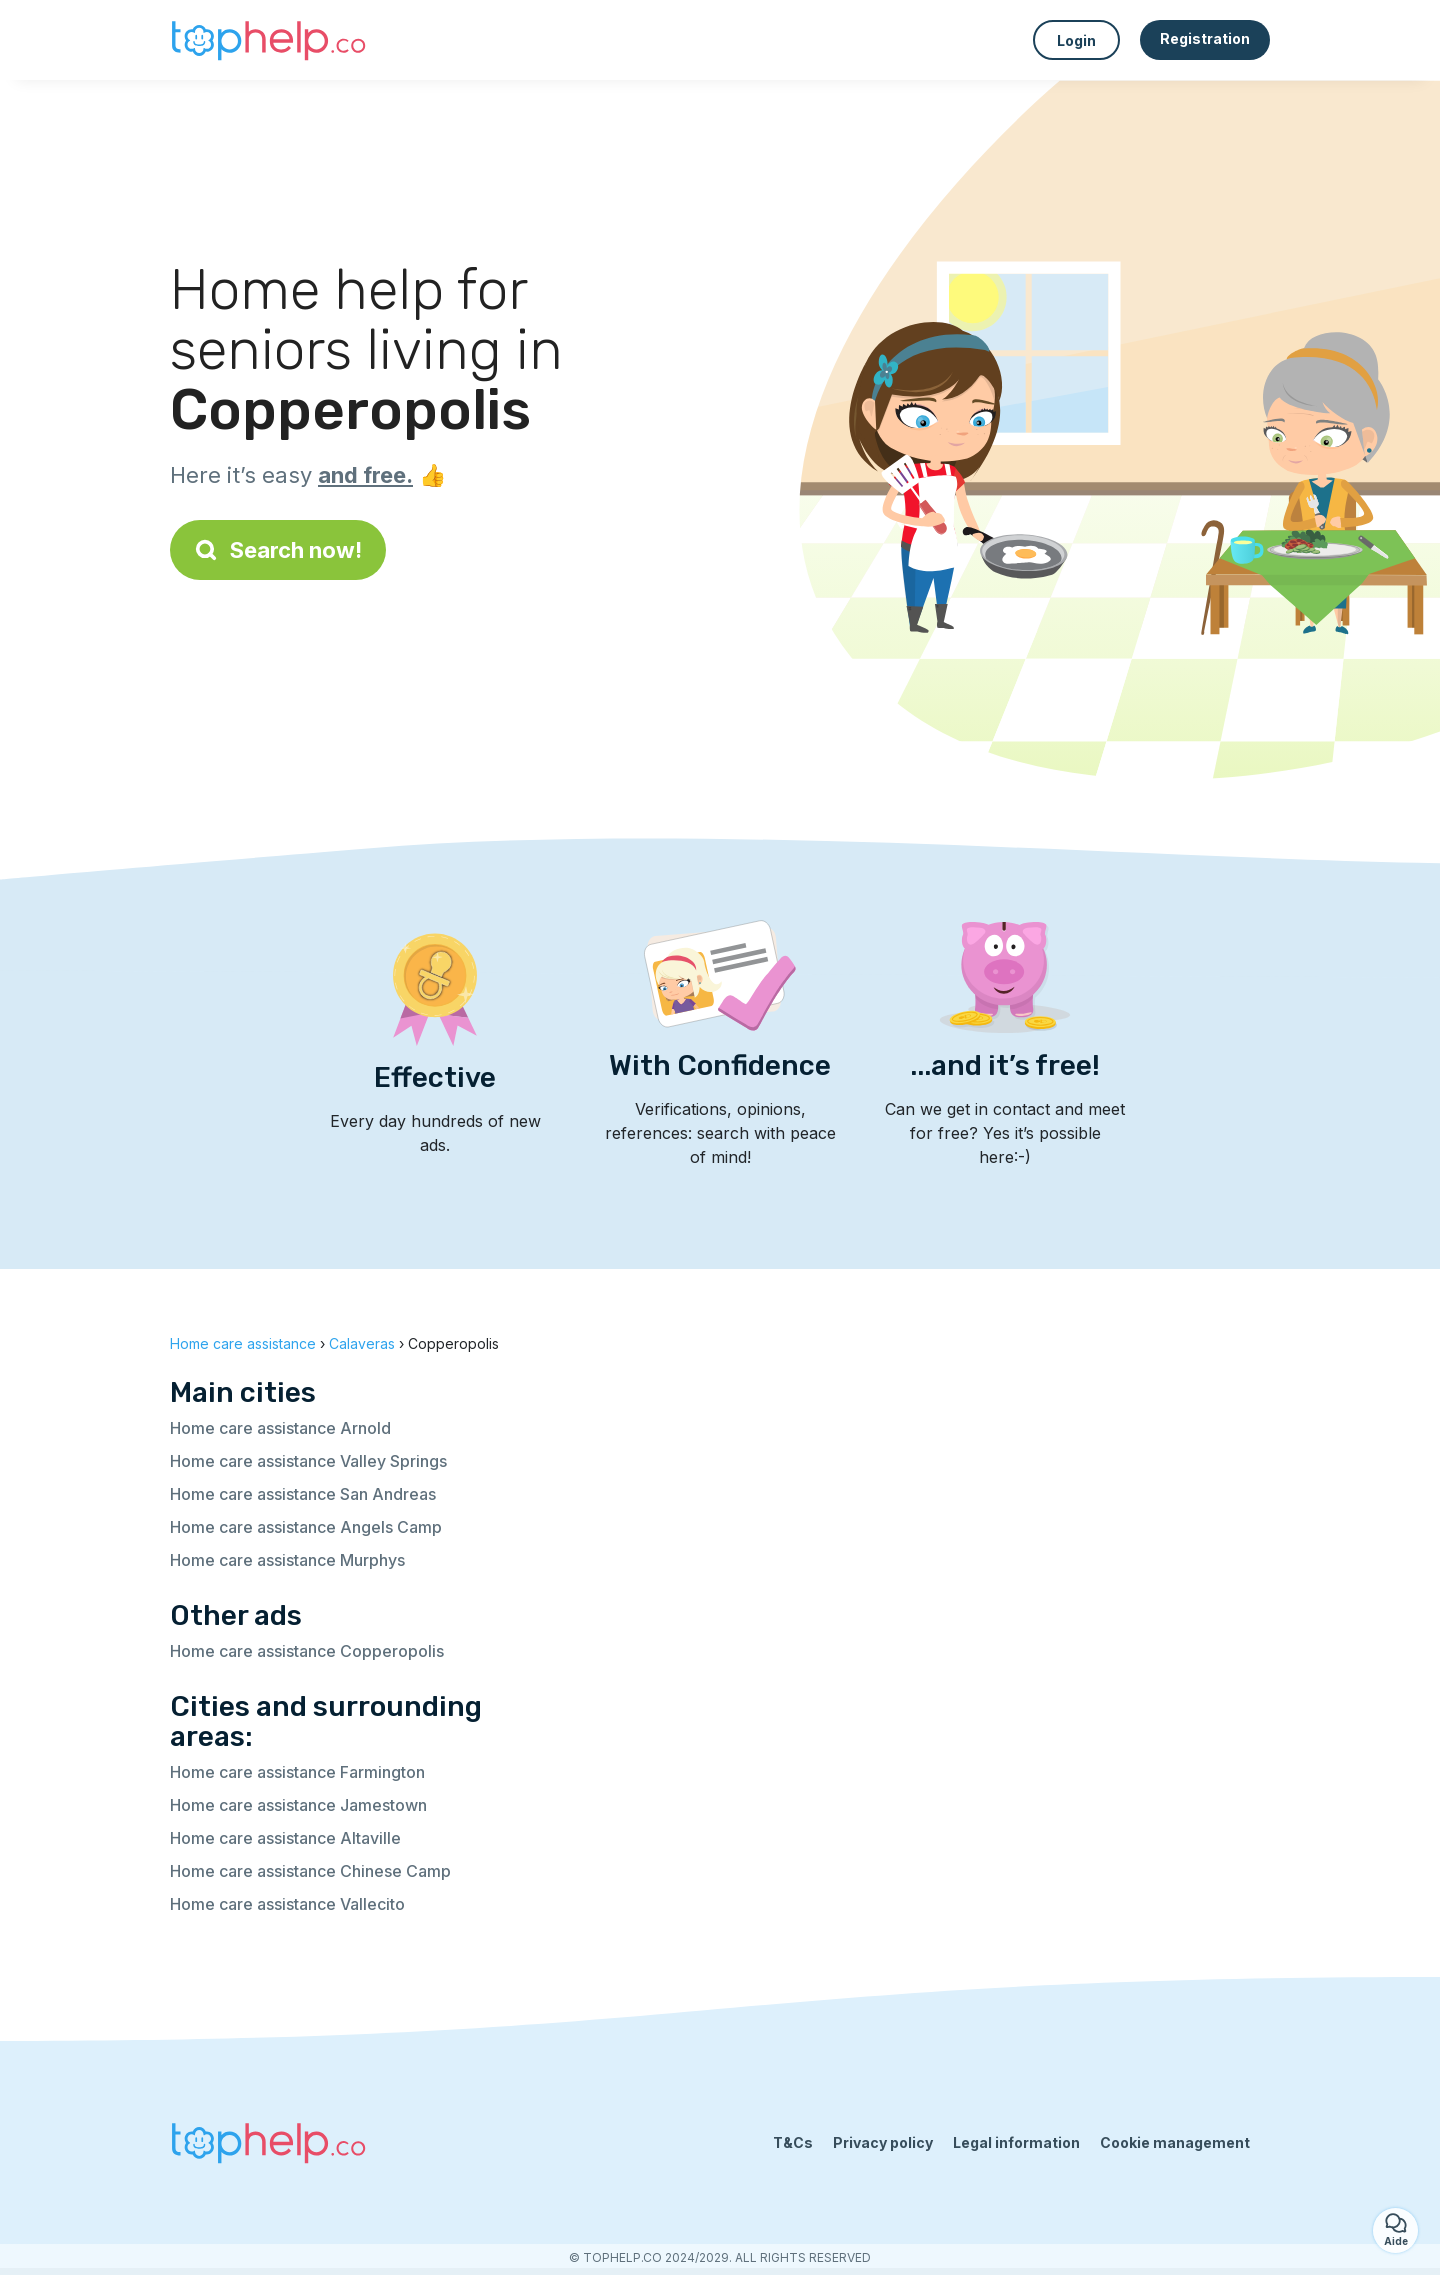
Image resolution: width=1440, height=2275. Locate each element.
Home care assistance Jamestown (298, 1805)
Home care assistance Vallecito (287, 1904)
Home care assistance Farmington (297, 1772)
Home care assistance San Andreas (303, 1494)
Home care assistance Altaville (285, 1838)
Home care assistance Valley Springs (308, 1461)
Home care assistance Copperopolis (307, 1651)
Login (1076, 40)
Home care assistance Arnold (280, 1428)
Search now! (278, 550)
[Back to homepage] (270, 40)
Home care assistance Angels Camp (306, 1527)
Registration (1205, 38)
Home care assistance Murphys (287, 1560)
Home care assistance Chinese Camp (310, 1871)
